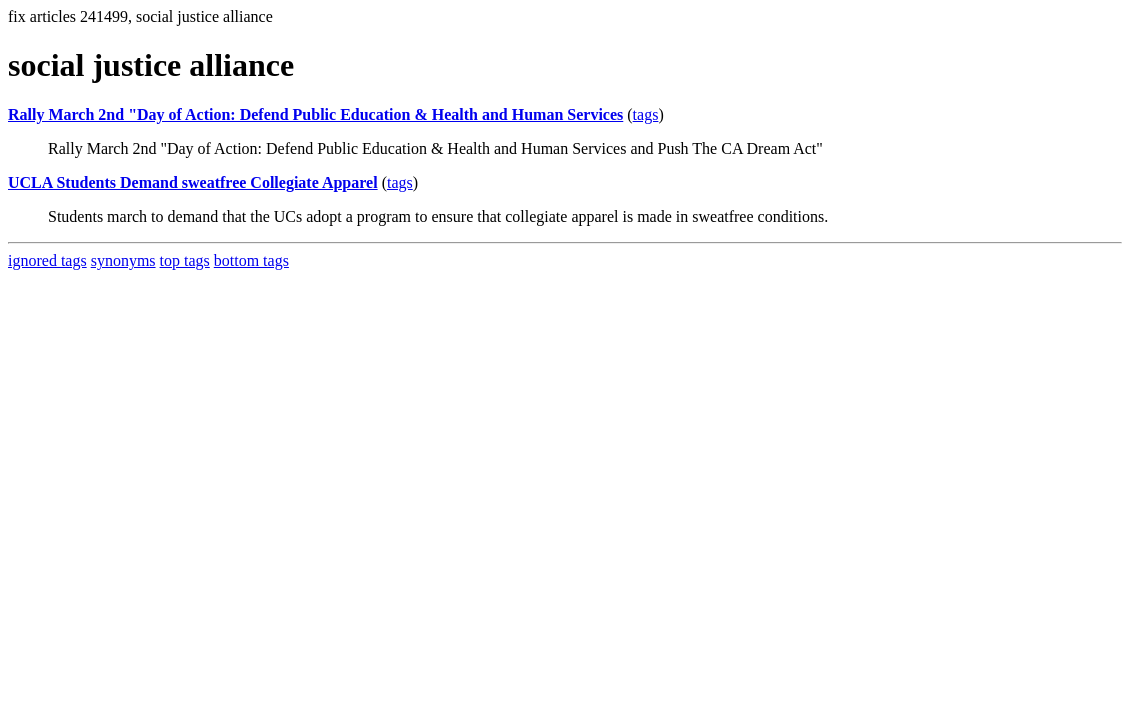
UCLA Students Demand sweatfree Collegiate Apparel (193, 182)
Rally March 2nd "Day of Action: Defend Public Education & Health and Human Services (315, 114)
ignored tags (47, 260)
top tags (185, 260)
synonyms (123, 260)
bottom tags (251, 260)
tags (646, 114)
